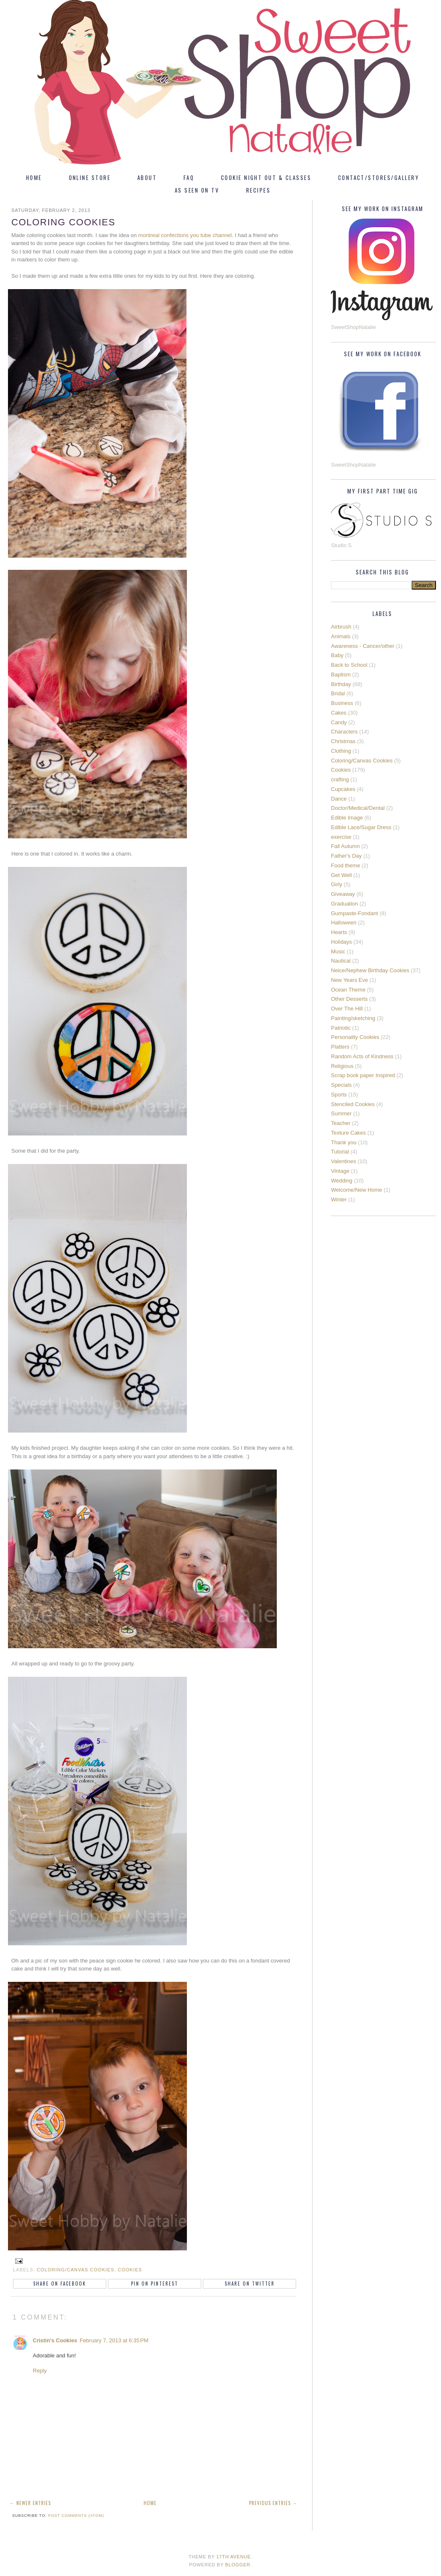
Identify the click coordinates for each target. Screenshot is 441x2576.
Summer (341, 1113)
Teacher (340, 1123)
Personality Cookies (355, 1037)
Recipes (258, 190)
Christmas (343, 741)
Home (34, 177)
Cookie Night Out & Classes (266, 177)
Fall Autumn (345, 846)
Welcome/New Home (356, 1190)
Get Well (341, 875)
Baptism (341, 674)
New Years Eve (349, 980)
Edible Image (347, 817)
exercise (341, 837)
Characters (344, 731)
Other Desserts (349, 999)
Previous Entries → (273, 2503)
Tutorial (340, 1151)
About (147, 177)
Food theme (345, 865)
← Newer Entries (30, 2503)
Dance (339, 799)
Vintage (340, 1171)
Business (342, 703)
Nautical (341, 961)
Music (338, 951)
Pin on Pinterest (154, 2283)
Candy (339, 722)
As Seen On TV (197, 190)
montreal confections (163, 235)
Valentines (343, 1161)
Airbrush (341, 627)
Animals (340, 636)
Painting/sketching (353, 1018)
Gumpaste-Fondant (354, 913)
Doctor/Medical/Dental (358, 808)
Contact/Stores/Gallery (378, 177)
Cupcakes (343, 789)
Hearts (339, 932)
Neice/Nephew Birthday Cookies (370, 970)
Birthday (341, 684)
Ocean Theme (348, 990)
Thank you (344, 1142)
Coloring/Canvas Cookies (76, 2269)
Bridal (338, 693)
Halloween (344, 922)
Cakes (338, 713)
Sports (339, 1094)
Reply (40, 2370)
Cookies (130, 2269)
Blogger (237, 2564)
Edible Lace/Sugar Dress (361, 827)
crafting (340, 779)
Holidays (341, 942)
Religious (342, 1066)
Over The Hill (347, 1008)
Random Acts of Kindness (362, 1056)
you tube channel (211, 235)
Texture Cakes (348, 1133)
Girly (336, 884)
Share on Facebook (59, 2283)
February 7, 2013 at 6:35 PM (114, 2340)
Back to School (349, 665)
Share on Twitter (250, 2283)
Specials (341, 1085)
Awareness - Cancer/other (362, 646)
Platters (340, 1047)
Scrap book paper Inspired (363, 1075)
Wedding (341, 1180)
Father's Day (346, 856)
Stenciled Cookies (353, 1104)
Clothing (341, 751)
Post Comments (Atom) (76, 2515)
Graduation (344, 903)
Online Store (90, 177)
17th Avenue (233, 2556)
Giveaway (343, 894)
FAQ (189, 177)
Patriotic (341, 1028)
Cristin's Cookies (55, 2340)
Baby (337, 655)
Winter (339, 1199)
